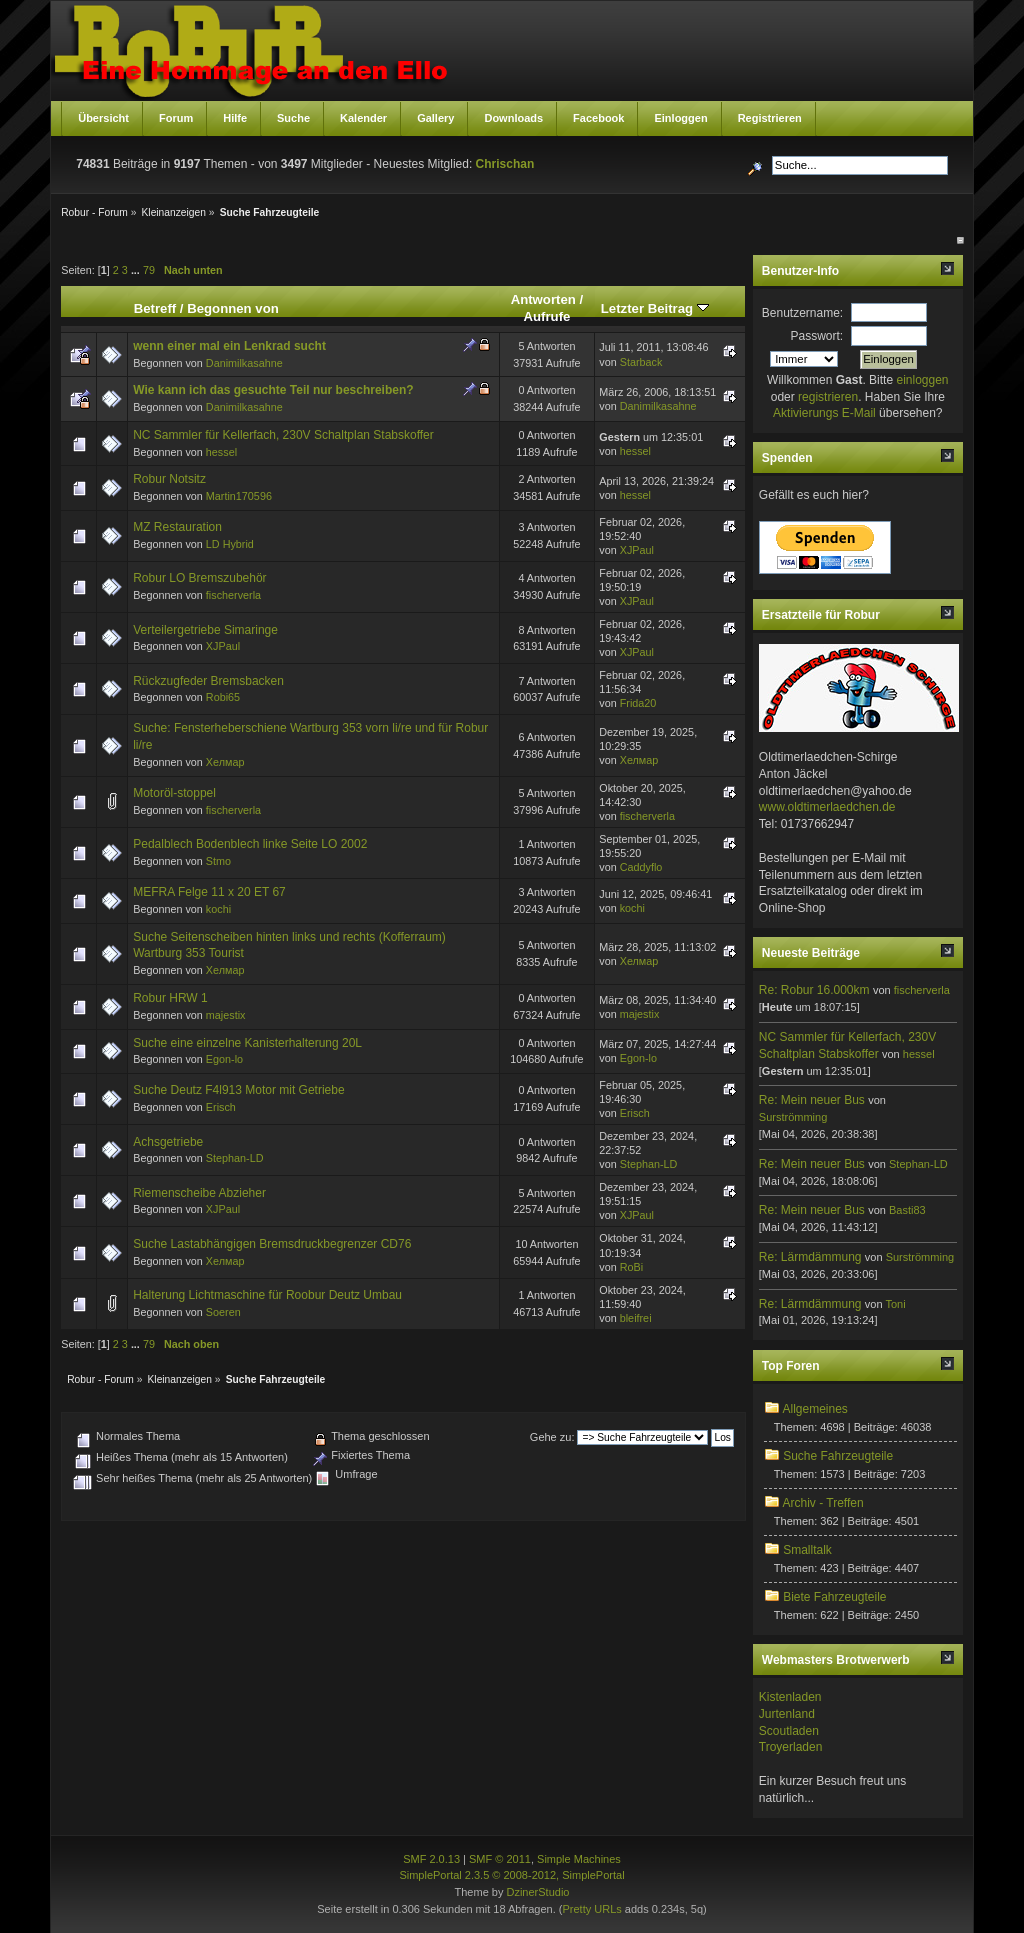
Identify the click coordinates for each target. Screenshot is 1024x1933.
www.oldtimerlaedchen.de (827, 807)
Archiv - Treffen (822, 1503)
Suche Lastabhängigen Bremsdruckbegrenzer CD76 (272, 1244)
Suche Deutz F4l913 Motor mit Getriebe (238, 1090)
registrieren (828, 397)
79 (149, 270)
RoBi (631, 1267)
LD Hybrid (230, 544)
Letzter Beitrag (655, 308)
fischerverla (233, 595)
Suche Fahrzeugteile (838, 1456)
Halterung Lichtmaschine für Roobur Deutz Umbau (267, 1295)
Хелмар (225, 762)
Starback (641, 362)
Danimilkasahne (244, 363)
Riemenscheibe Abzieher (199, 1193)
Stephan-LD (235, 1158)
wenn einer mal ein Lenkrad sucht (229, 346)
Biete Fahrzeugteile (834, 1597)
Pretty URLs (591, 1909)
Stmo (218, 861)
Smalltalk (807, 1550)
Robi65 (223, 697)
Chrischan (505, 164)
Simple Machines (579, 1859)
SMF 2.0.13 (431, 1859)
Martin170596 (239, 496)
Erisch (221, 1107)
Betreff (155, 308)
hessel (221, 452)
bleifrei (636, 1318)
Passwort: (817, 336)
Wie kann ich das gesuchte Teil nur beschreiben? (273, 390)
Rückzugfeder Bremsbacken (208, 681)
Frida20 (638, 703)
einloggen (922, 380)
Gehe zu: (552, 1437)
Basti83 (907, 1210)
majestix (226, 1015)
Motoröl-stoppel (174, 793)
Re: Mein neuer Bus (812, 1100)
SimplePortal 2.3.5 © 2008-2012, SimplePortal (511, 1875)
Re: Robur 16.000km (814, 990)
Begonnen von (233, 308)
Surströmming (793, 1117)
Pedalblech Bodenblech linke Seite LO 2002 (250, 844)
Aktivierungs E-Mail (824, 413)
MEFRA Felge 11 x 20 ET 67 (209, 892)
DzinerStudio (537, 1892)
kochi (218, 909)
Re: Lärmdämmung (810, 1257)
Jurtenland (787, 1714)
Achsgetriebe (168, 1142)
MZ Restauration (177, 527)
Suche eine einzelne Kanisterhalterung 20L (247, 1043)
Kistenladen (790, 1697)
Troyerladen (791, 1747)
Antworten (543, 299)
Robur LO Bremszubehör (199, 578)
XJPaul (637, 550)
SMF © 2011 (500, 1859)
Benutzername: (802, 313)
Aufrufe (546, 316)
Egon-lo (224, 1059)
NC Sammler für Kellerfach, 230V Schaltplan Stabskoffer (283, 435)
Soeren (223, 1312)
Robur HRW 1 (170, 998)
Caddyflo (641, 867)
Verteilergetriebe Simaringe (205, 630)
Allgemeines (814, 1409)
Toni (895, 1304)
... (137, 270)
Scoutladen (789, 1731)
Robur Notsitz (169, 479)
